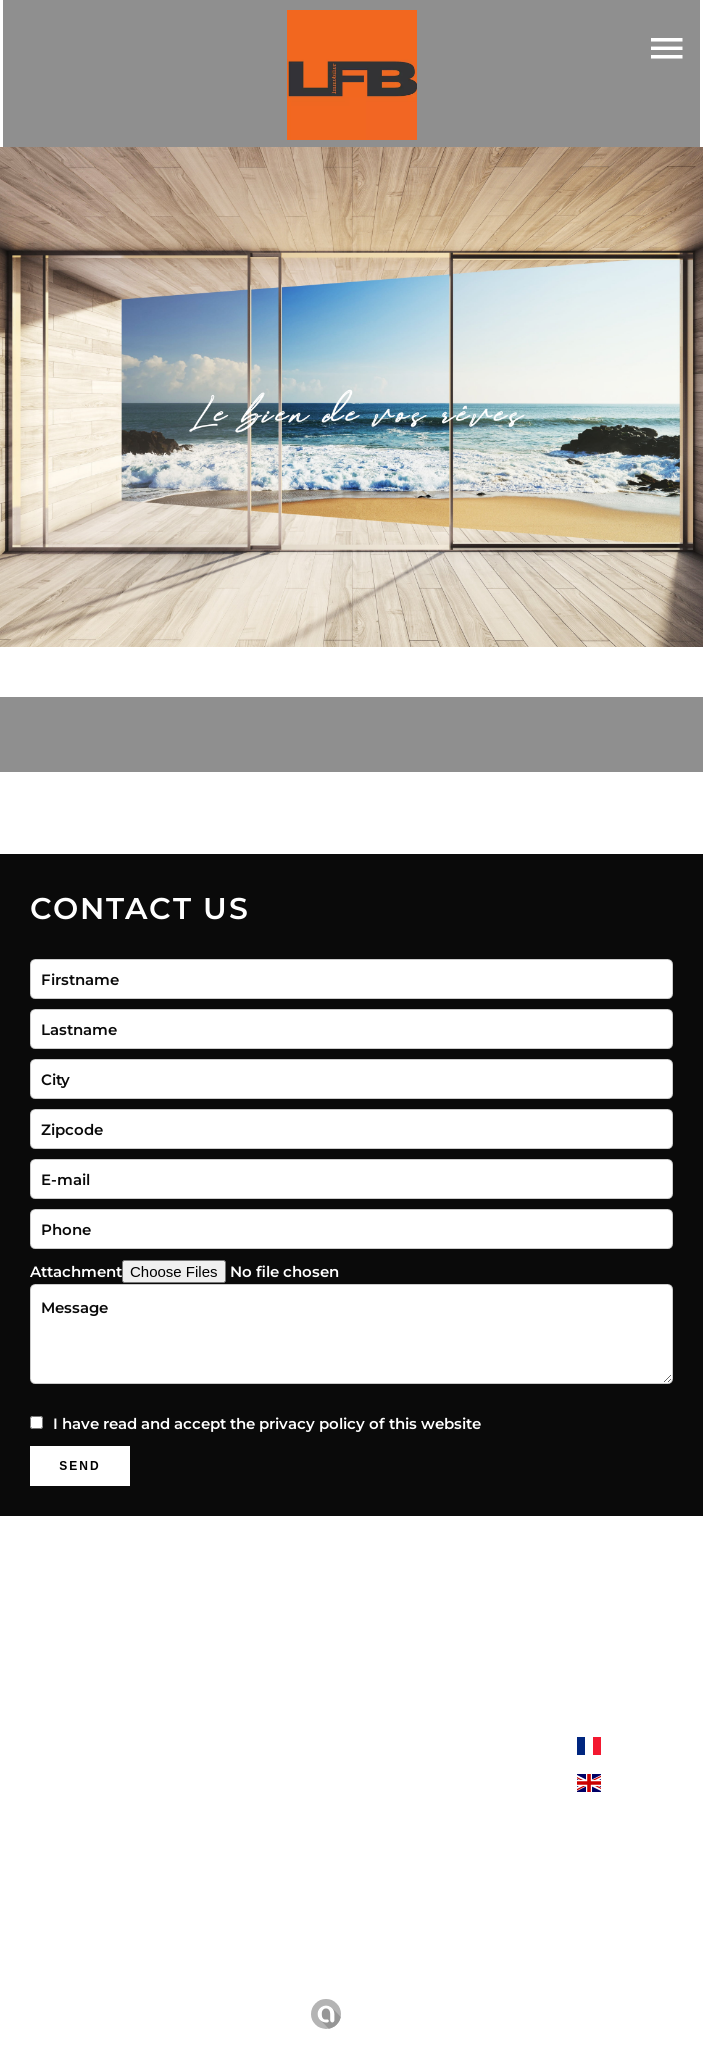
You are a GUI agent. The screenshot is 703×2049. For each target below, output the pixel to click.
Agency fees (400, 1985)
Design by (354, 2014)
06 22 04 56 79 (406, 1904)
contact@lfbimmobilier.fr (449, 1929)
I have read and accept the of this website (267, 1423)
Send (79, 1466)
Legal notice (286, 1985)
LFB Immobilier (411, 1744)
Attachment (76, 1271)
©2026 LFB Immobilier (134, 1986)
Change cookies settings (561, 1985)
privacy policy (312, 1423)
